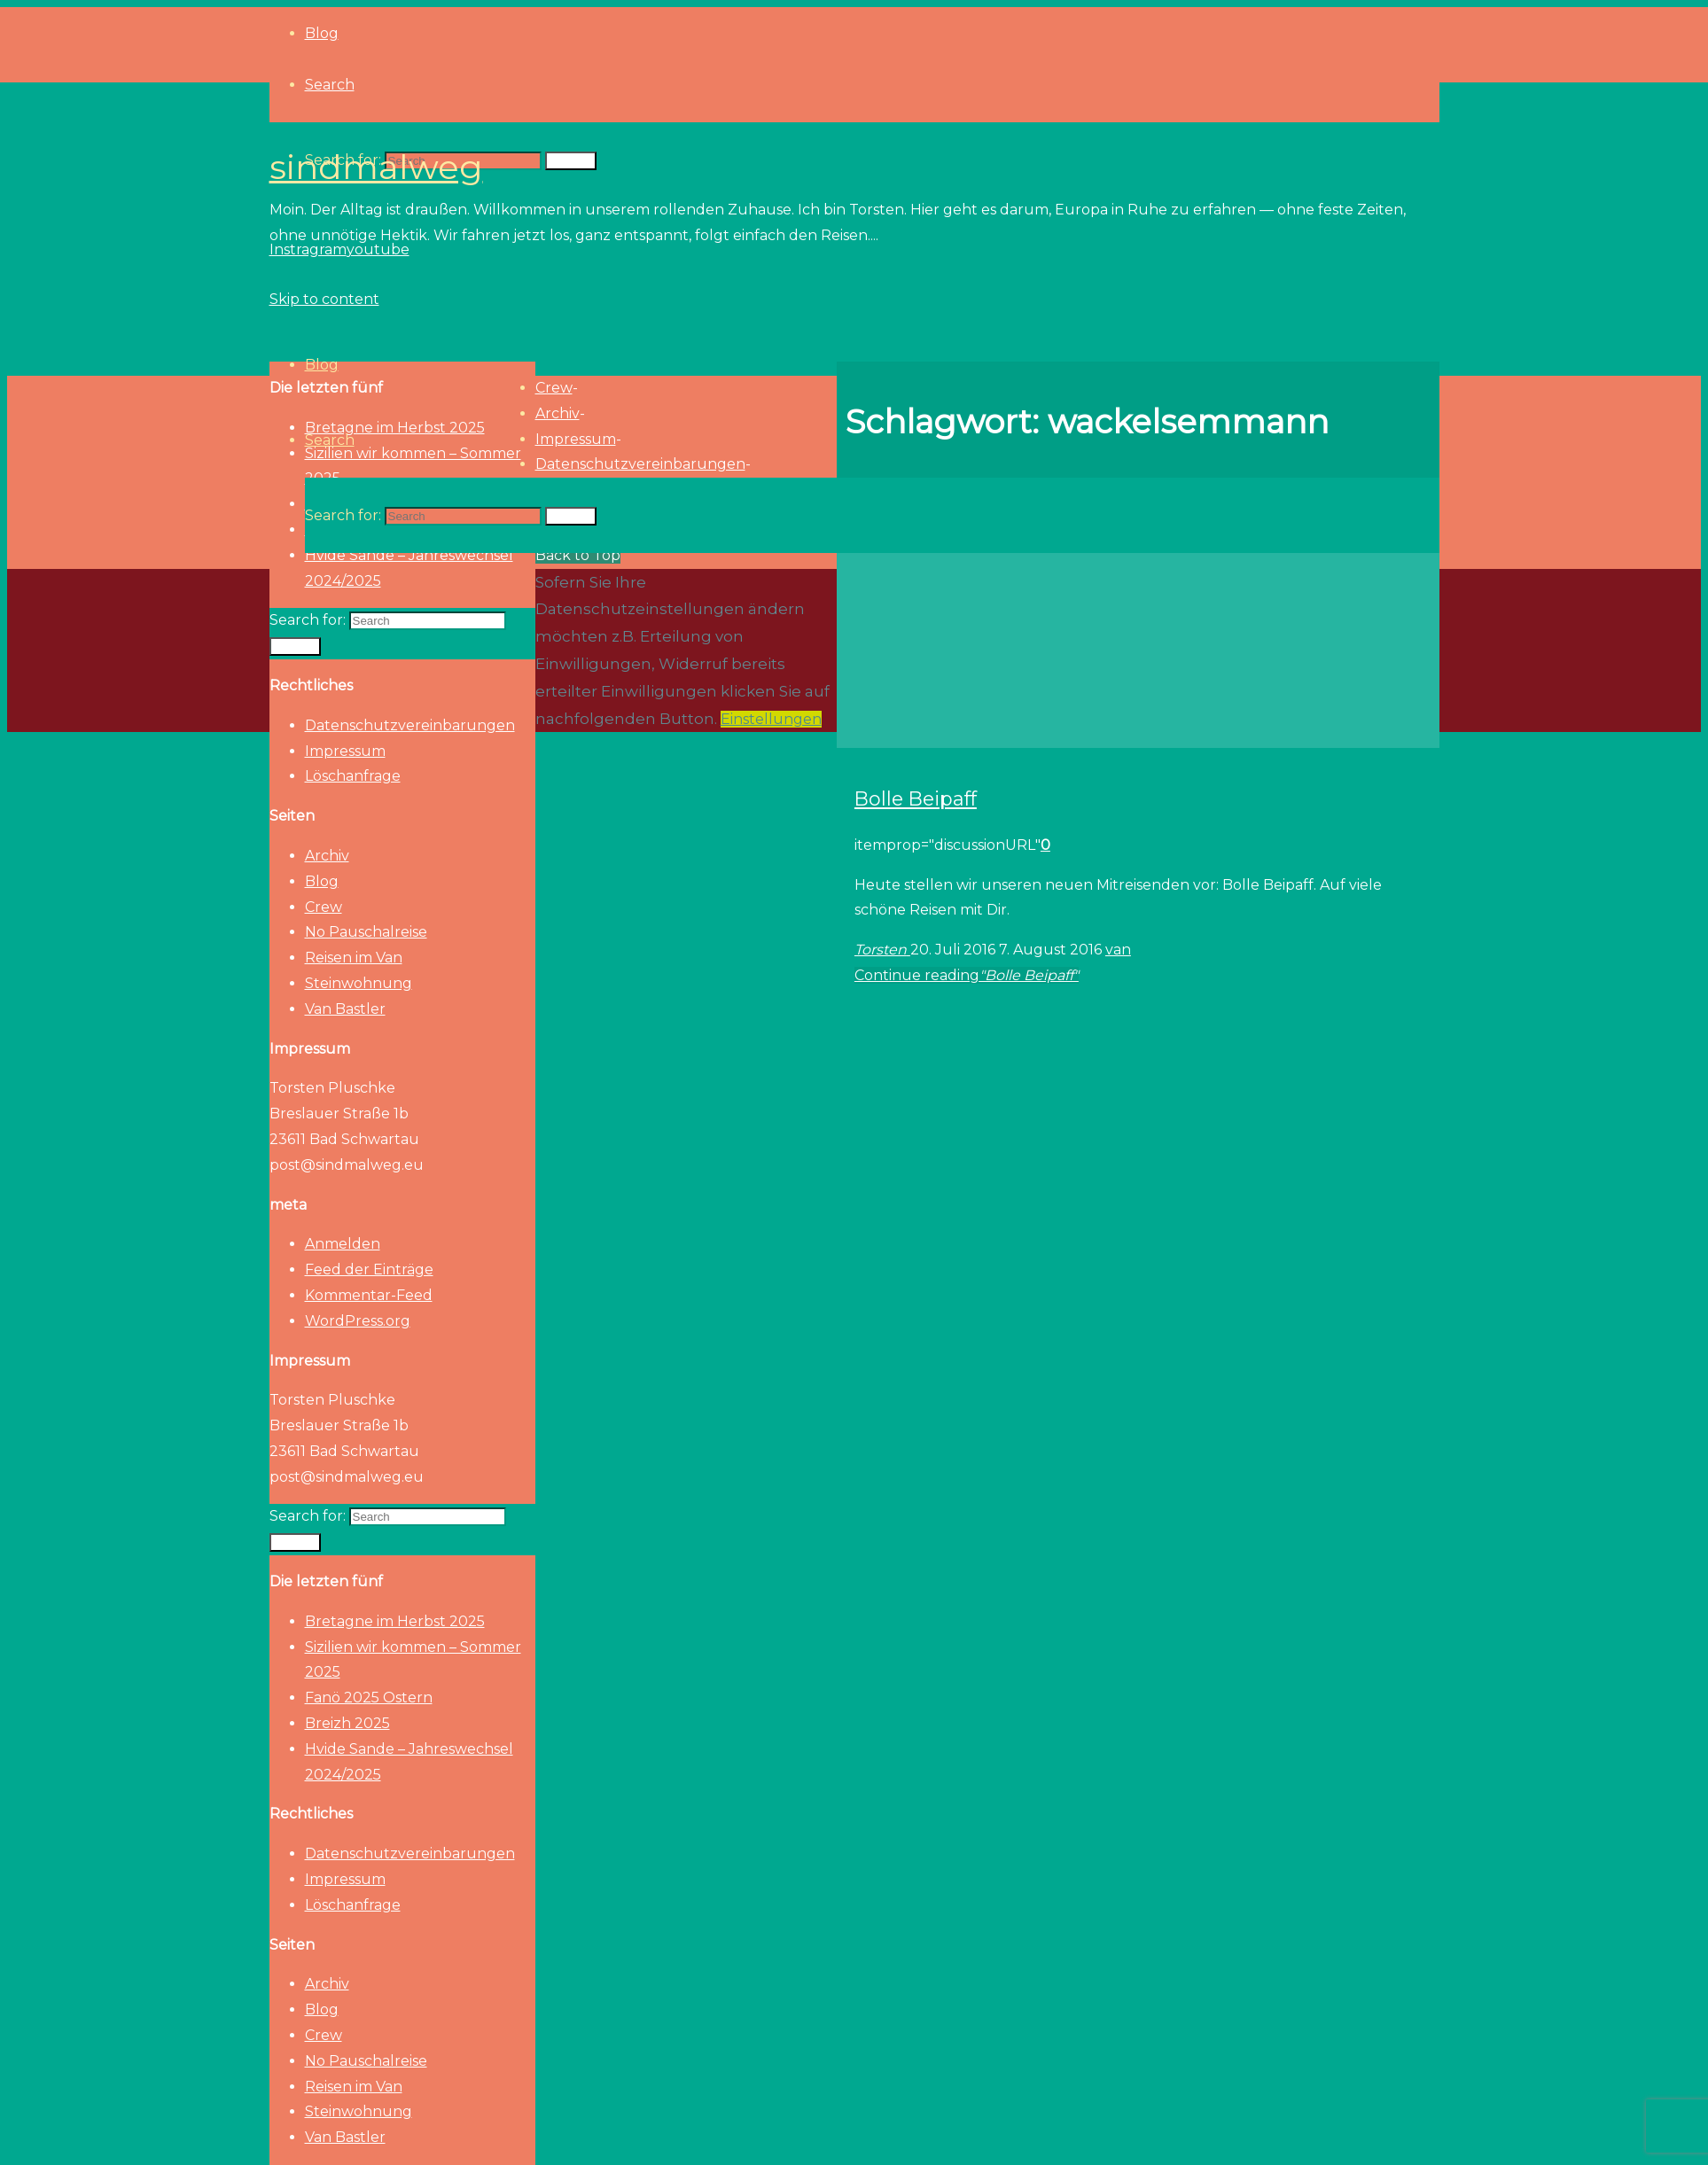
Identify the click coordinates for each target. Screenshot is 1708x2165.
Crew (323, 907)
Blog (322, 881)
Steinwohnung (358, 983)
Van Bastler (345, 1009)
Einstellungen (771, 719)
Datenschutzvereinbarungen (410, 725)
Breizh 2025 (347, 1723)
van (1118, 949)
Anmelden (342, 1243)
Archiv (327, 855)
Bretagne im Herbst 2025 (395, 1621)
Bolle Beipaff (915, 798)
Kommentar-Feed (369, 1295)
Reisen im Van (353, 957)
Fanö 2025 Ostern (369, 1697)
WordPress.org (357, 1320)
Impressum (345, 751)
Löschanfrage (353, 775)
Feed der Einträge (369, 1269)
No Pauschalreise (366, 931)
